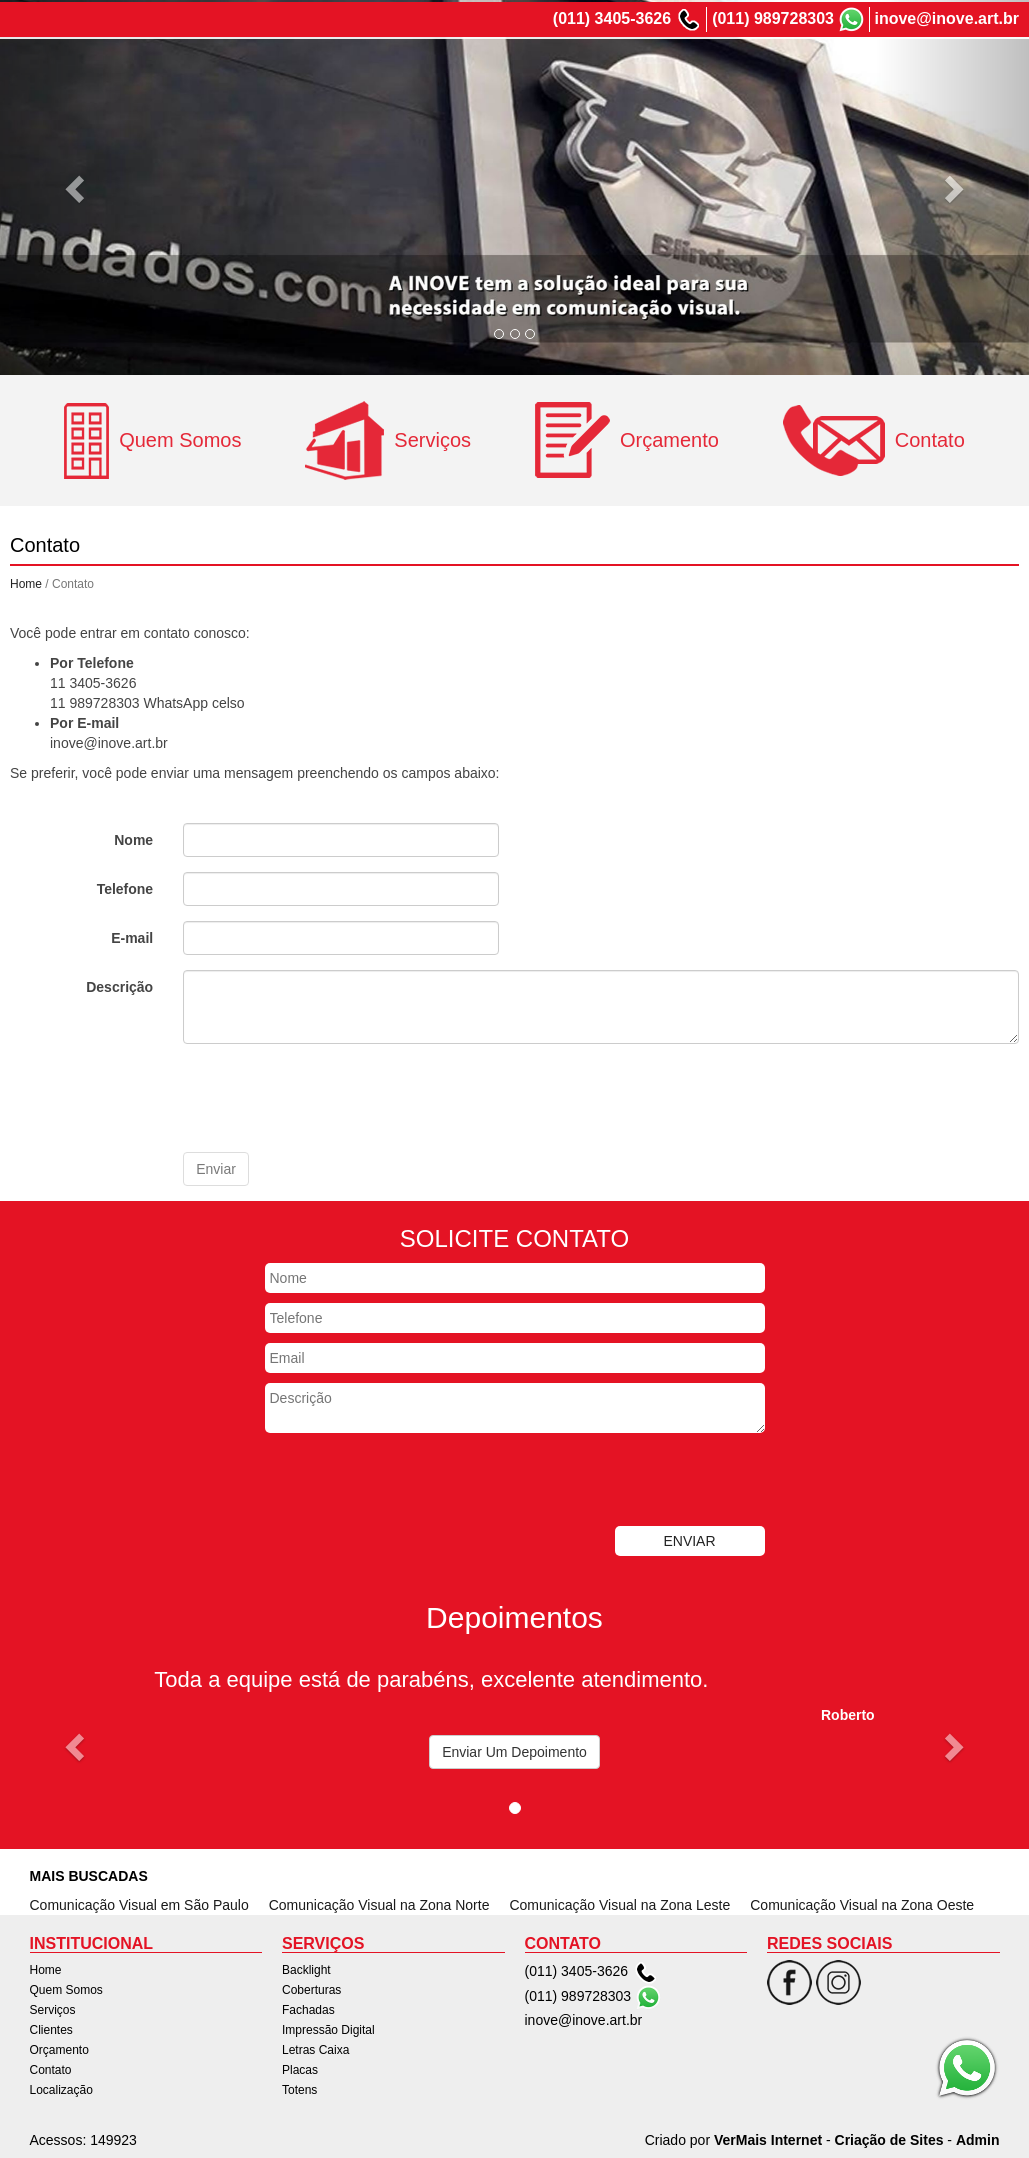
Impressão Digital (328, 2028)
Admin (978, 2138)
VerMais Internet (768, 2138)
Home (436, 74)
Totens (299, 2088)
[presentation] (335, 1096)
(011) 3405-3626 (612, 16)
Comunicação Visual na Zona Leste (619, 1903)
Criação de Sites (889, 2138)
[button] (77, 1744)
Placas (300, 2068)
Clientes (704, 74)
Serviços (623, 74)
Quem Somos (525, 74)
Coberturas (311, 1988)
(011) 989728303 (773, 16)
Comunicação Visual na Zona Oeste (862, 1903)
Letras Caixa (315, 2048)
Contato (879, 74)
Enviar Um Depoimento (514, 1750)
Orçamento (792, 74)
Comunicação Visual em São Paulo (139, 1903)
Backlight (306, 1968)
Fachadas (308, 2008)
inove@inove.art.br (946, 16)
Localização (969, 74)
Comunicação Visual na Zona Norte (379, 1903)
